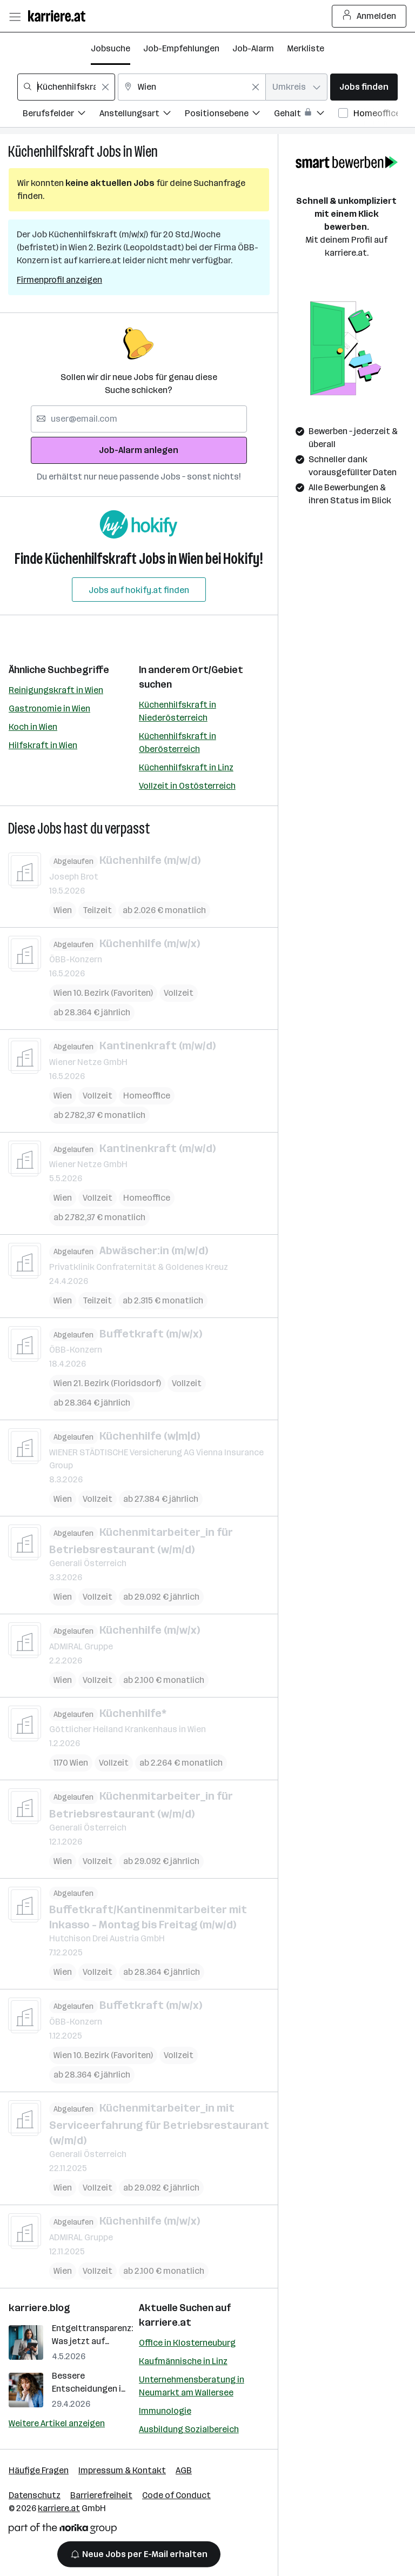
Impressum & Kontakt (122, 2470)
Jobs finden (364, 87)
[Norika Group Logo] (63, 2530)
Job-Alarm (253, 48)
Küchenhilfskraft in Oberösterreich (177, 742)
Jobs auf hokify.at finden (139, 590)
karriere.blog (39, 2308)
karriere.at (165, 2322)
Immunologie (165, 2411)
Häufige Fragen (39, 2470)
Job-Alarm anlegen (138, 450)
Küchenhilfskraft (51, 152)
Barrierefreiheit (101, 2495)
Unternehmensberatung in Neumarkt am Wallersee (191, 2386)
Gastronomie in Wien (49, 708)
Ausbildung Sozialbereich (189, 2429)
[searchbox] (66, 87)
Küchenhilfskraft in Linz (186, 767)
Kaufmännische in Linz (183, 2361)
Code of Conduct (176, 2495)
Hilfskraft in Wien (43, 745)
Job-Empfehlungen (181, 48)
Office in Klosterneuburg (187, 2343)
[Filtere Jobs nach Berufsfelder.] (61, 115)
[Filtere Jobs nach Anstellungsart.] (142, 115)
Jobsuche (110, 48)
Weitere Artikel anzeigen (57, 2423)
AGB (184, 2470)
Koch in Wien (33, 727)
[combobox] (66, 87)
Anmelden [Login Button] (369, 16)
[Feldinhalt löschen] (105, 87)
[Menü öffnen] (14, 16)
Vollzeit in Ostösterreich (187, 786)
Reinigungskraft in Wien (56, 690)
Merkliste (305, 48)
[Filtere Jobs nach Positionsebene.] (229, 115)
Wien (146, 152)
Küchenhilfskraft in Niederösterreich (177, 711)
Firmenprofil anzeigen (59, 280)
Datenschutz (35, 2495)
